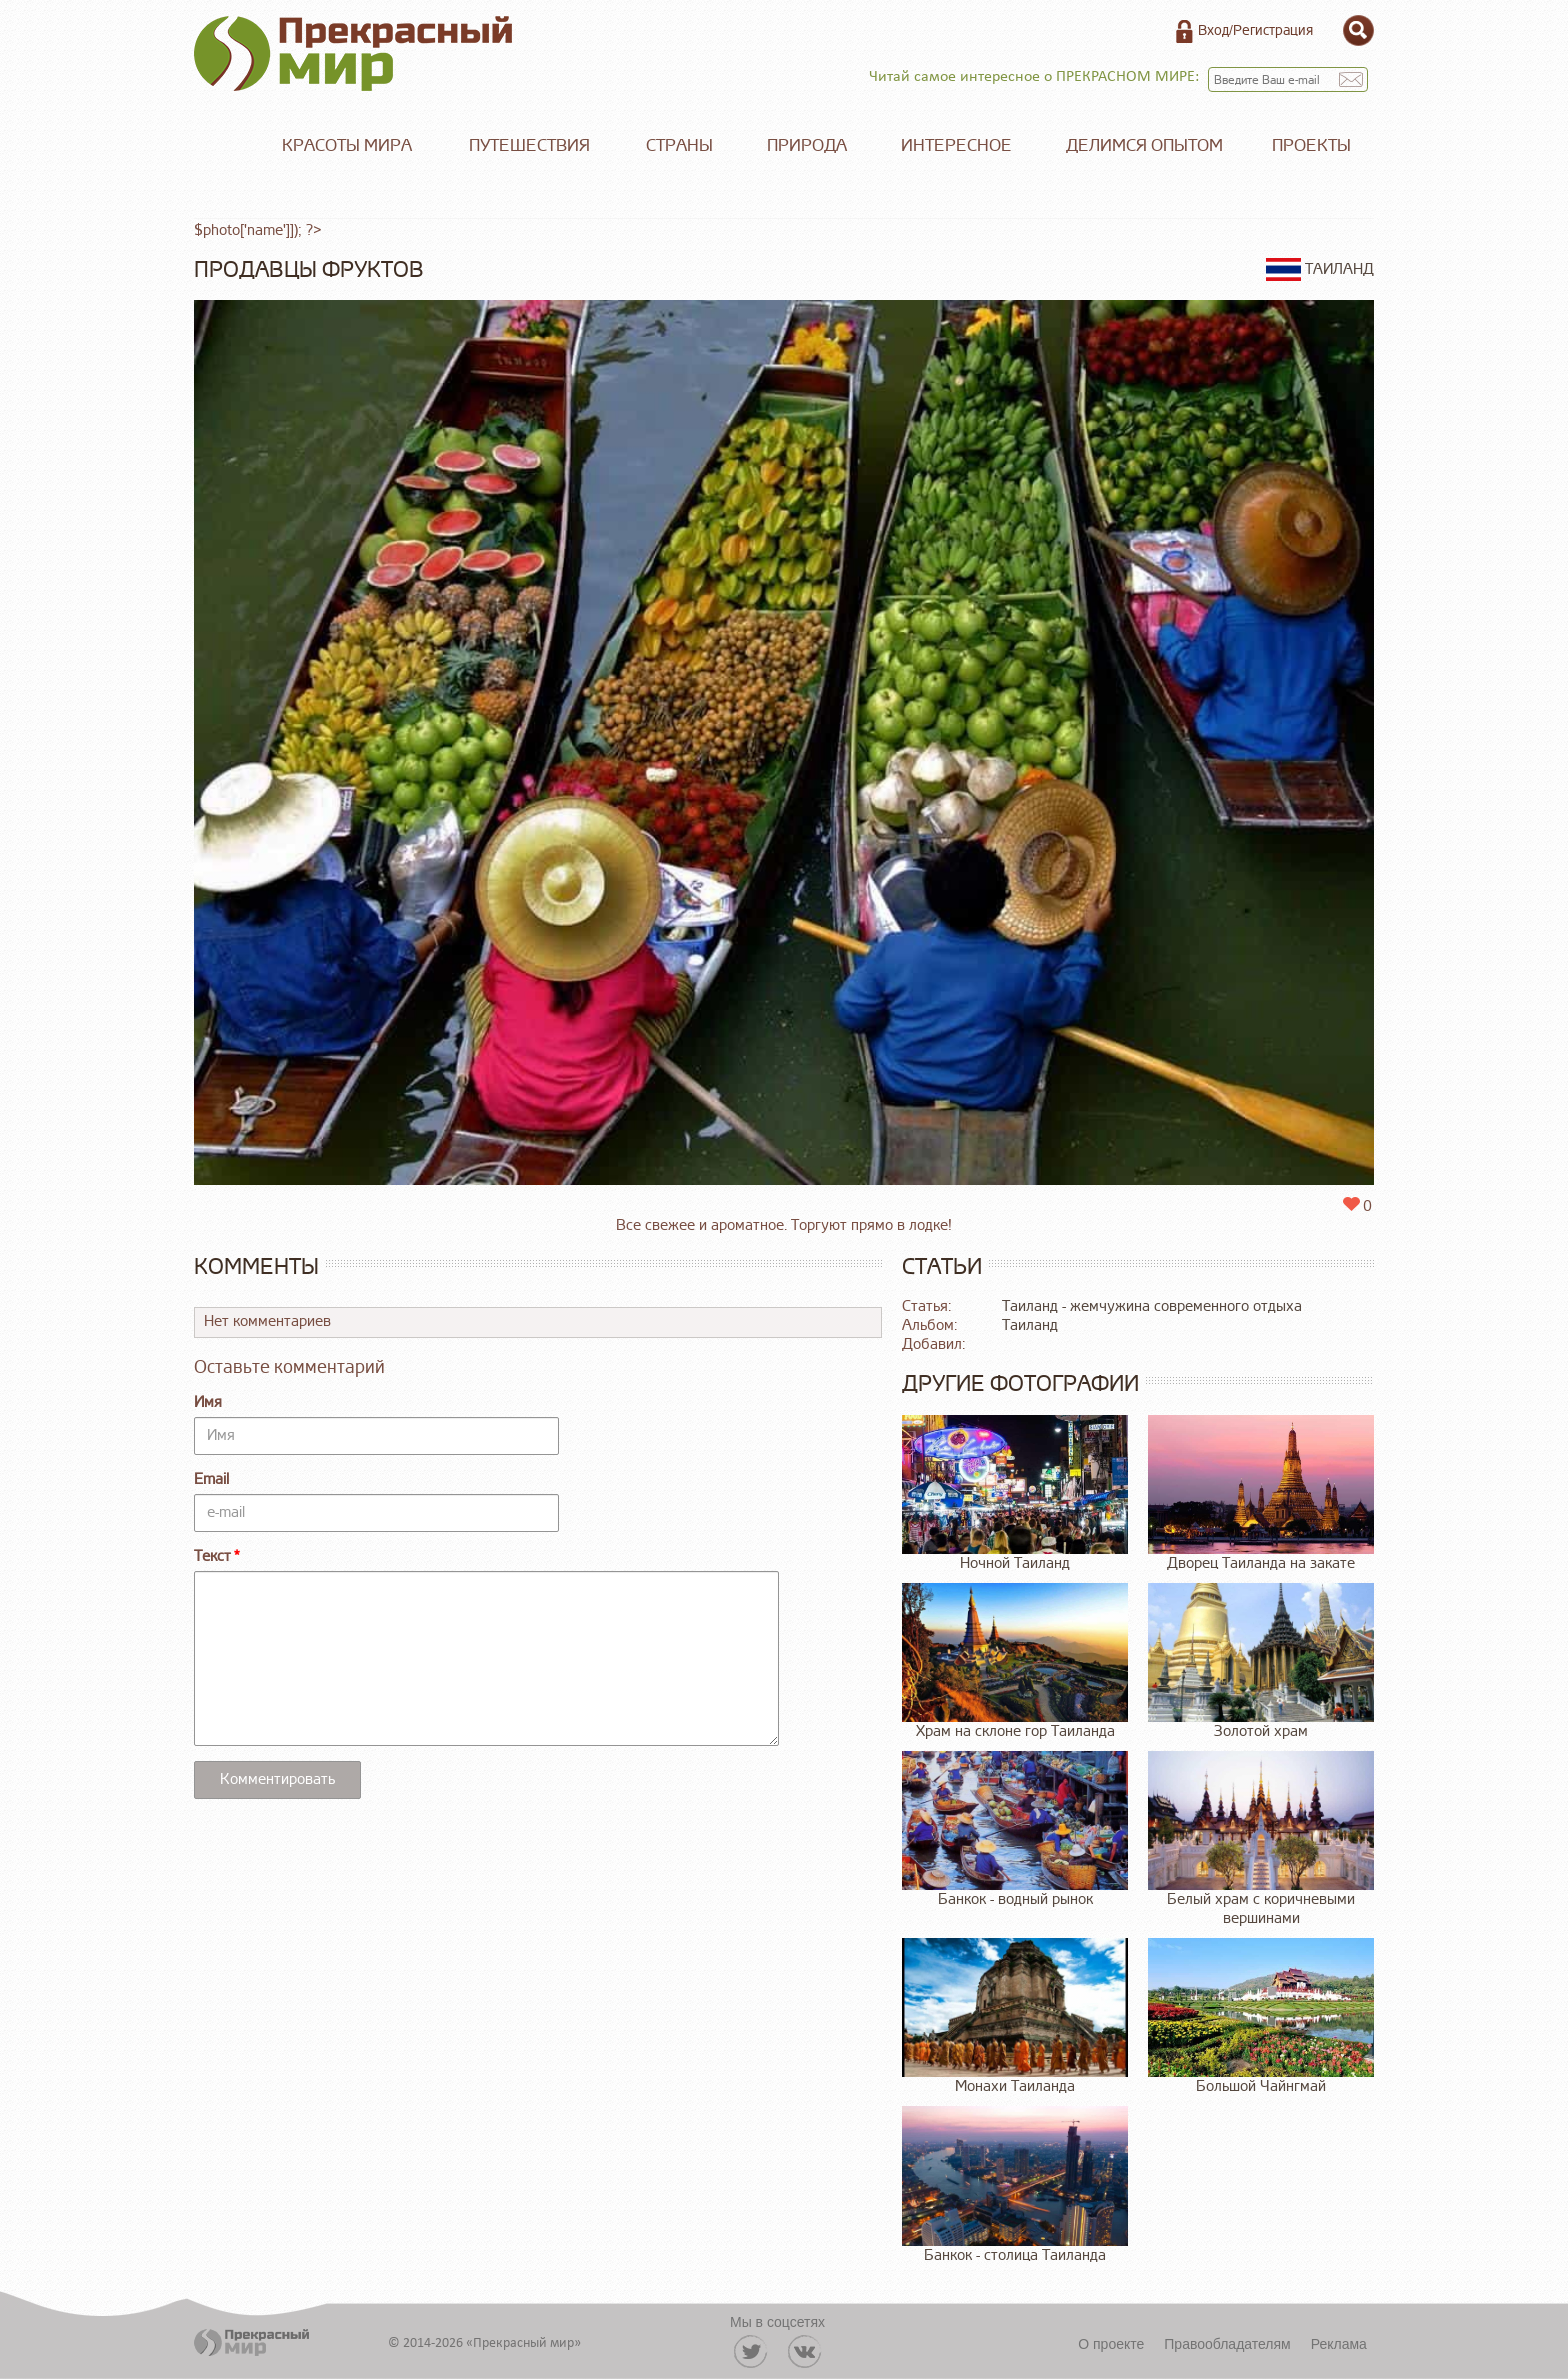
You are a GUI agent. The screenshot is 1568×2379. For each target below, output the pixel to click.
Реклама (1339, 2344)
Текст (212, 1556)
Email (211, 1479)
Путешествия (529, 145)
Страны (679, 145)
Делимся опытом (1144, 145)
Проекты (1311, 145)
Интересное (956, 145)
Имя (208, 1402)
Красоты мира (347, 145)
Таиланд (1030, 1325)
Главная (224, 146)
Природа (807, 145)
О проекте (1111, 2344)
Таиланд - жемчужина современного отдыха (1152, 1306)
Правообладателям (1227, 2344)
